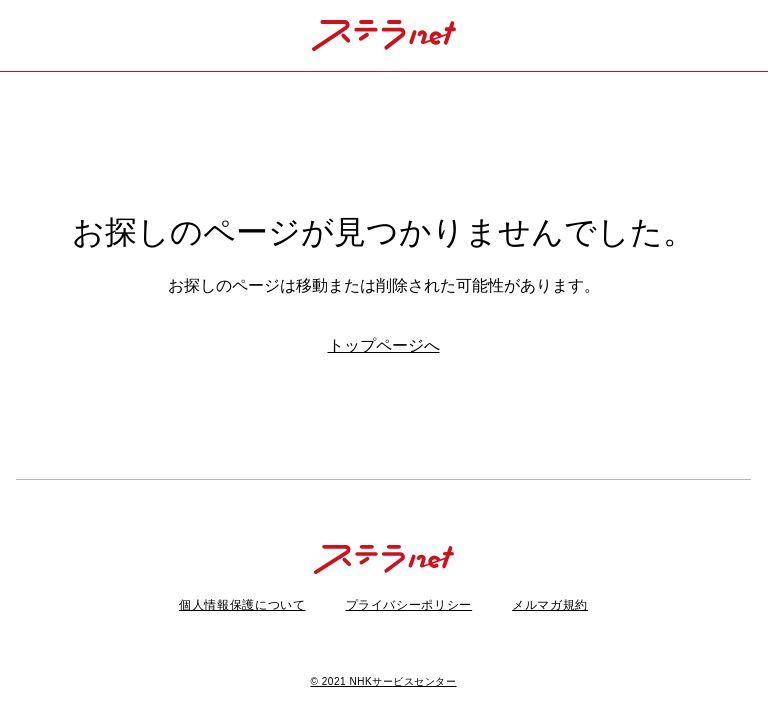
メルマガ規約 (550, 605)
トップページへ (384, 345)
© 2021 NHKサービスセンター (383, 681)
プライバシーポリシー (409, 605)
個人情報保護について (242, 605)
